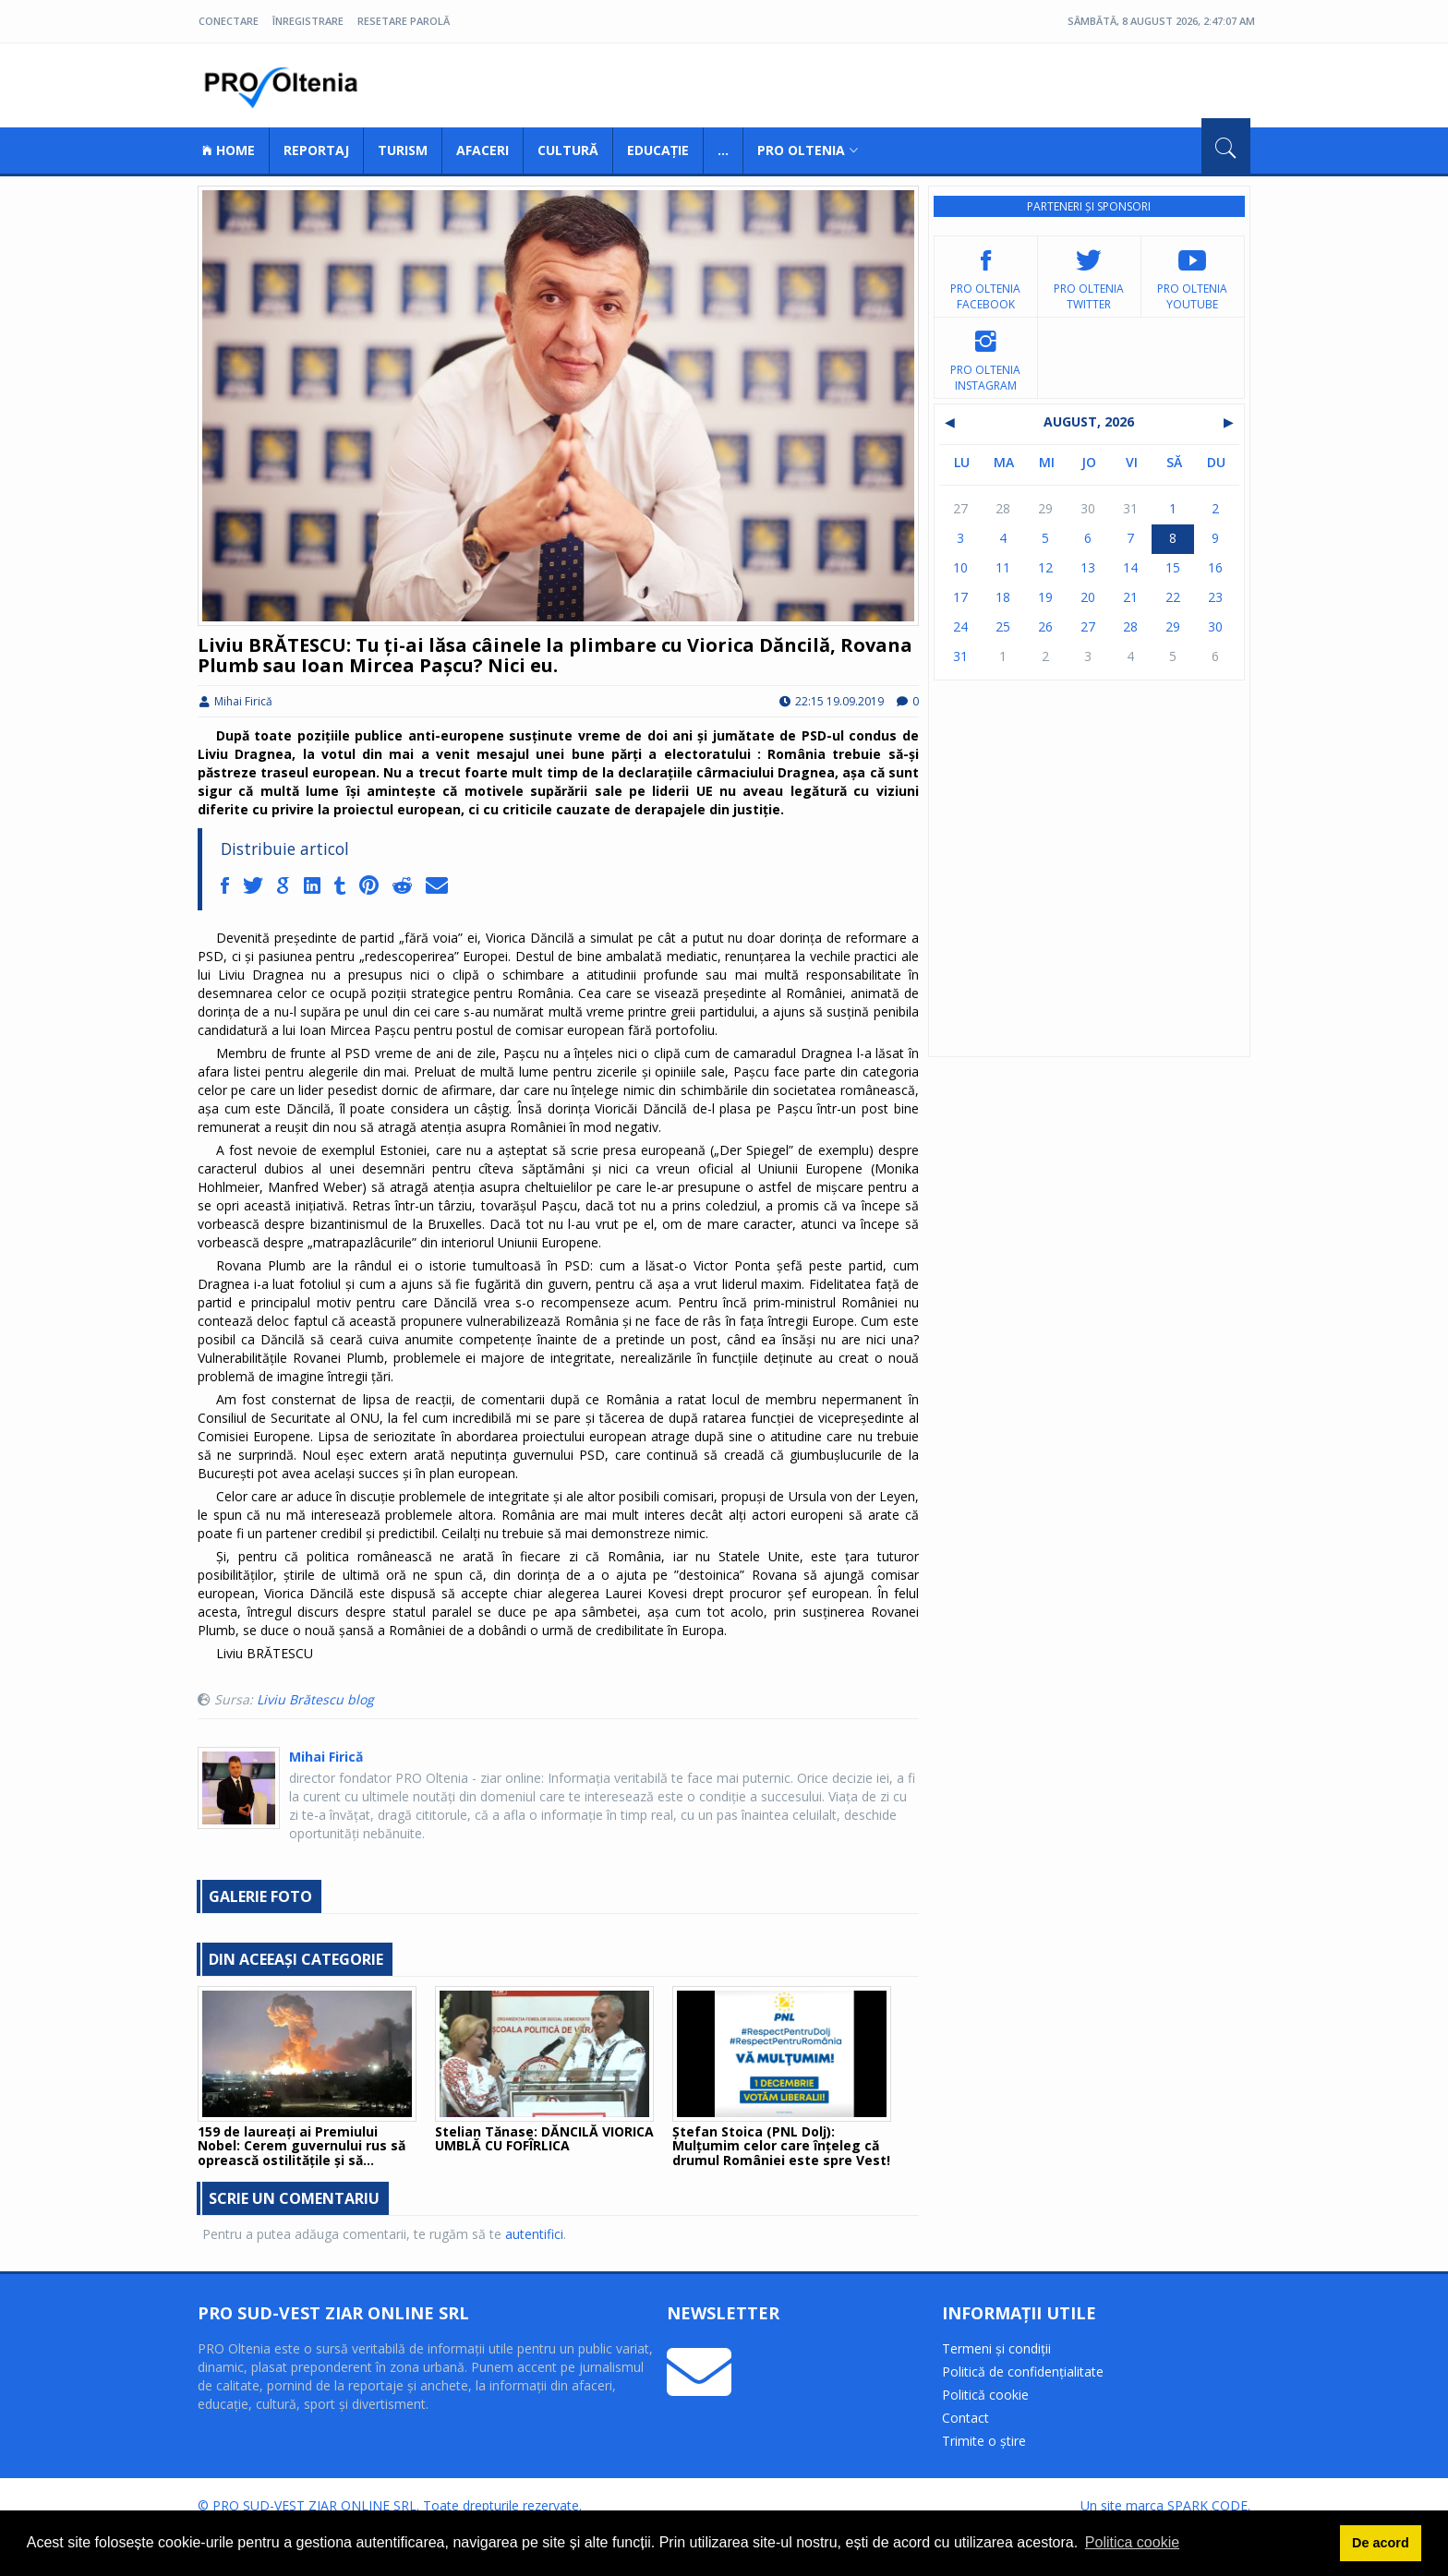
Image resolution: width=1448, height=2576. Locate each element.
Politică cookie (985, 2394)
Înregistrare (308, 21)
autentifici (534, 2234)
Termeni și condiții (996, 2348)
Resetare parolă (403, 21)
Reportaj (316, 150)
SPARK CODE (1207, 2505)
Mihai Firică (235, 701)
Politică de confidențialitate (1023, 2371)
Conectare (229, 21)
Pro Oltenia (285, 87)
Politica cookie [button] (1132, 2542)
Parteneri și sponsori (1089, 206)
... (723, 150)
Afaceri (482, 150)
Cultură (567, 150)
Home (228, 150)
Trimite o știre (984, 2441)
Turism (403, 150)
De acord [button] (1380, 2542)
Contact (965, 2417)
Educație (658, 150)
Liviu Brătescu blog (315, 1699)
